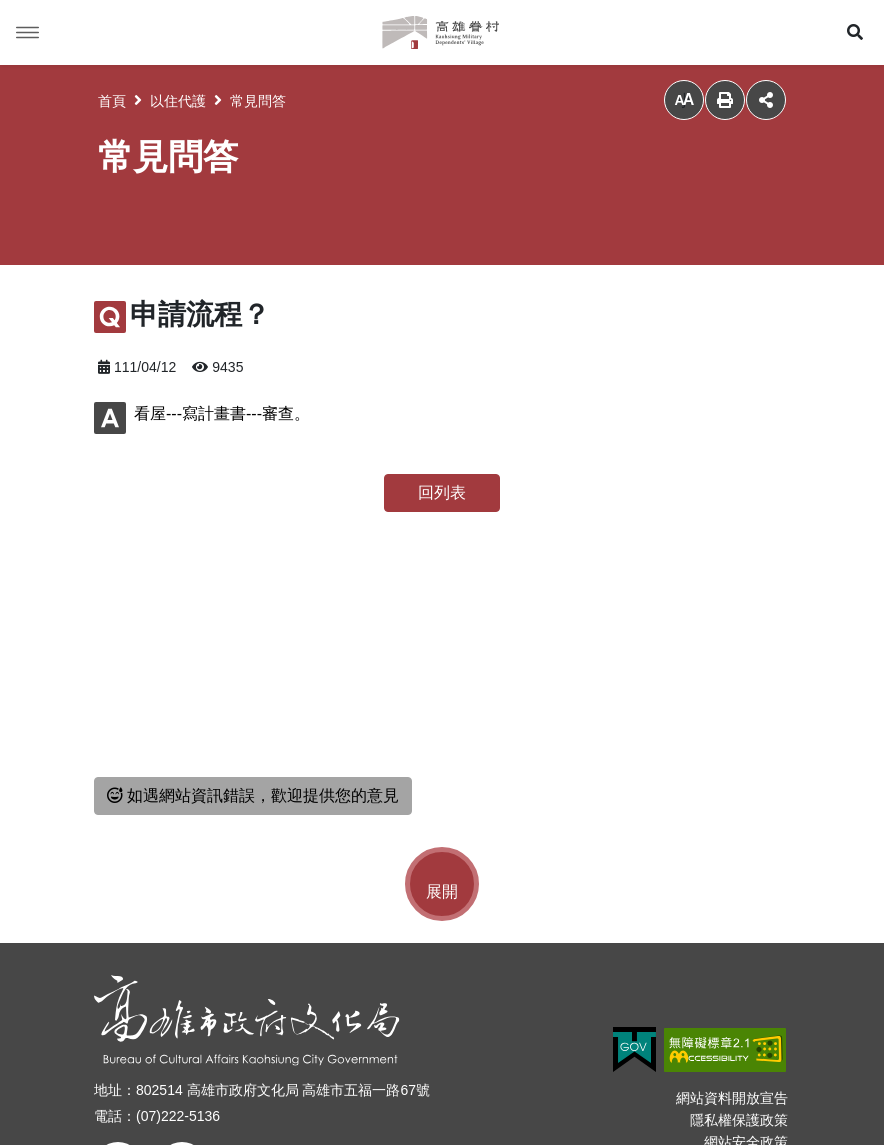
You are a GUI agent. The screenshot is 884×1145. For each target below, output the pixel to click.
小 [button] (684, 100)
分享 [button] (766, 100)
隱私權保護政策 (739, 1120)
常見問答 (258, 101)
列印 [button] (725, 100)
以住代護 (178, 101)
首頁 (112, 101)
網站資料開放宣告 (732, 1098)
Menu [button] (28, 33)
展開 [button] (442, 891)
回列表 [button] (442, 492)
